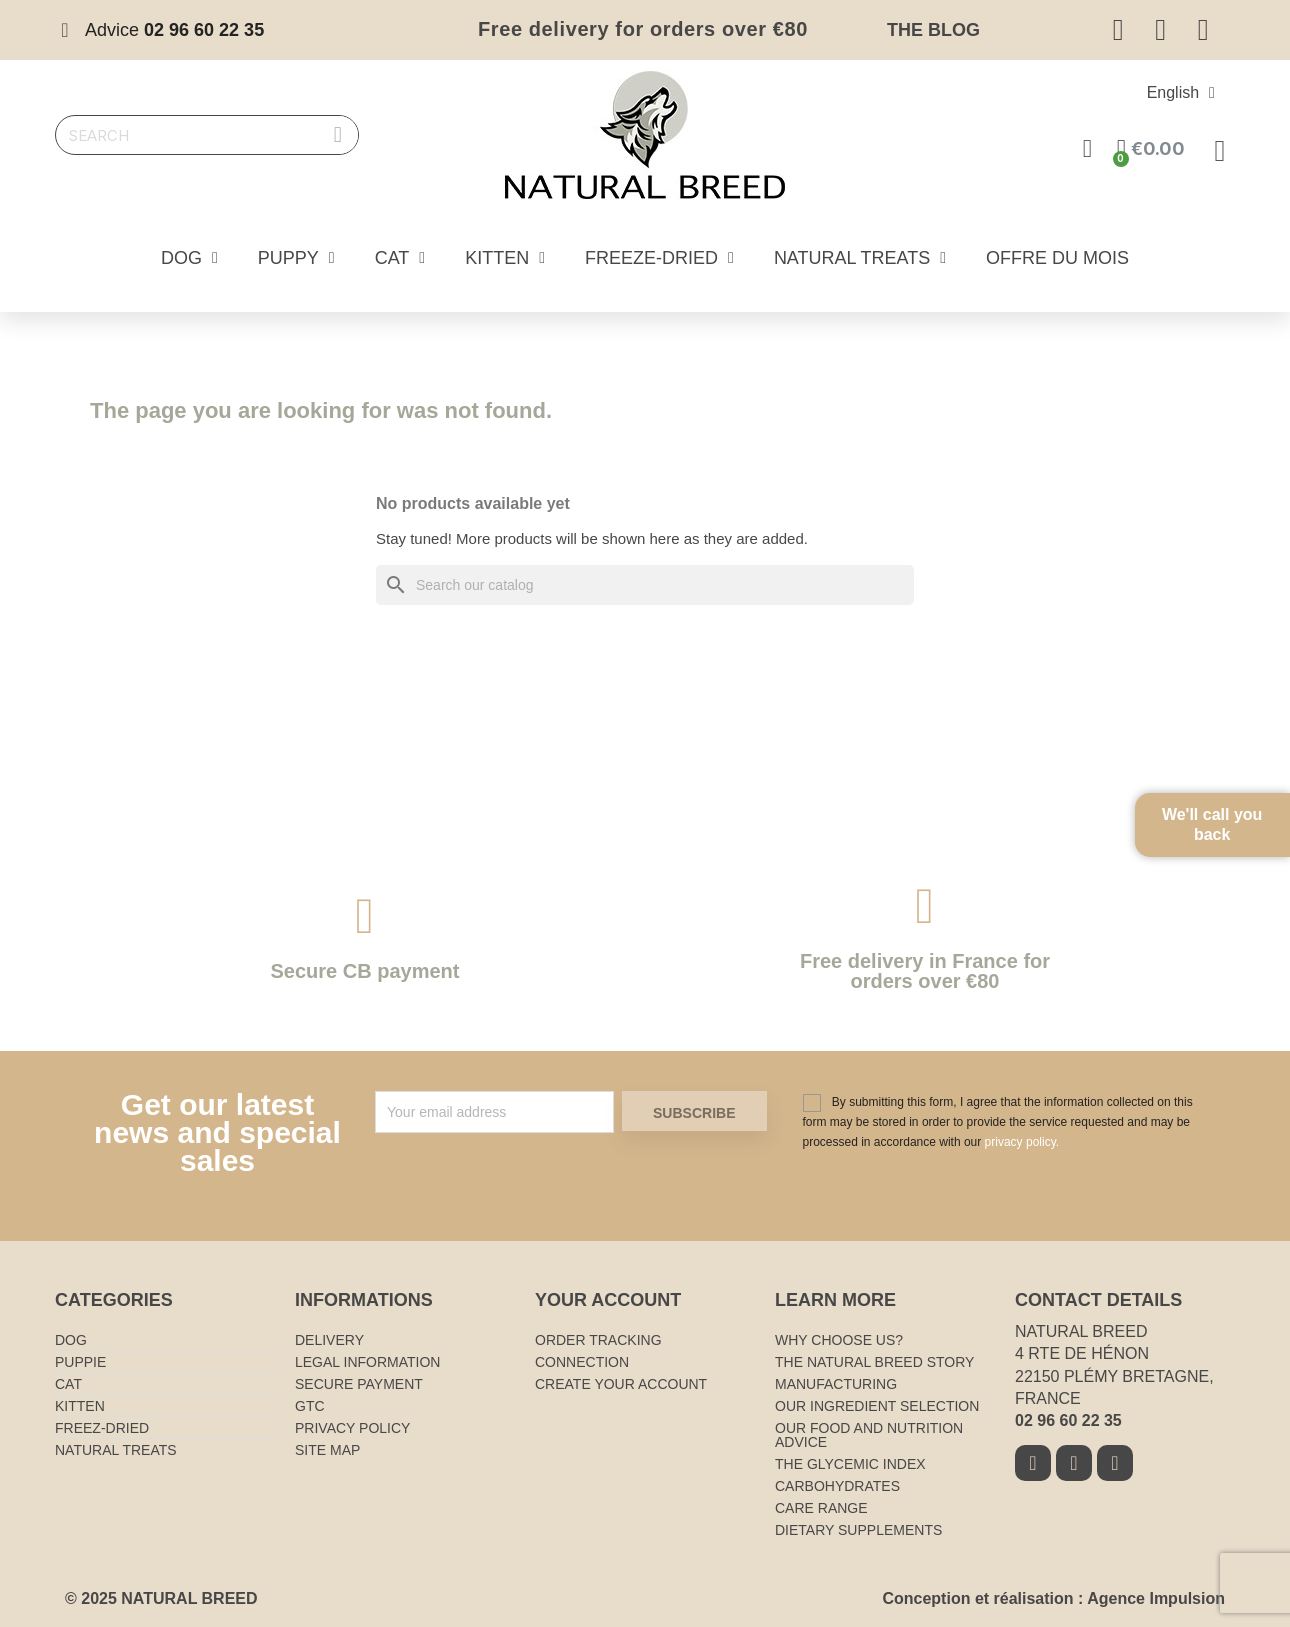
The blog (933, 30)
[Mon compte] (1087, 148)
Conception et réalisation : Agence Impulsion (1053, 1598)
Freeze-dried (659, 258)
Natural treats (860, 258)
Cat (400, 258)
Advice (174, 30)
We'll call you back (1229, 840)
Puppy (296, 258)
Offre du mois (1057, 258)
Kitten (505, 258)
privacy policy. (1022, 1142)
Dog (189, 258)
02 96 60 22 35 (1068, 1420)
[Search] (645, 585)
